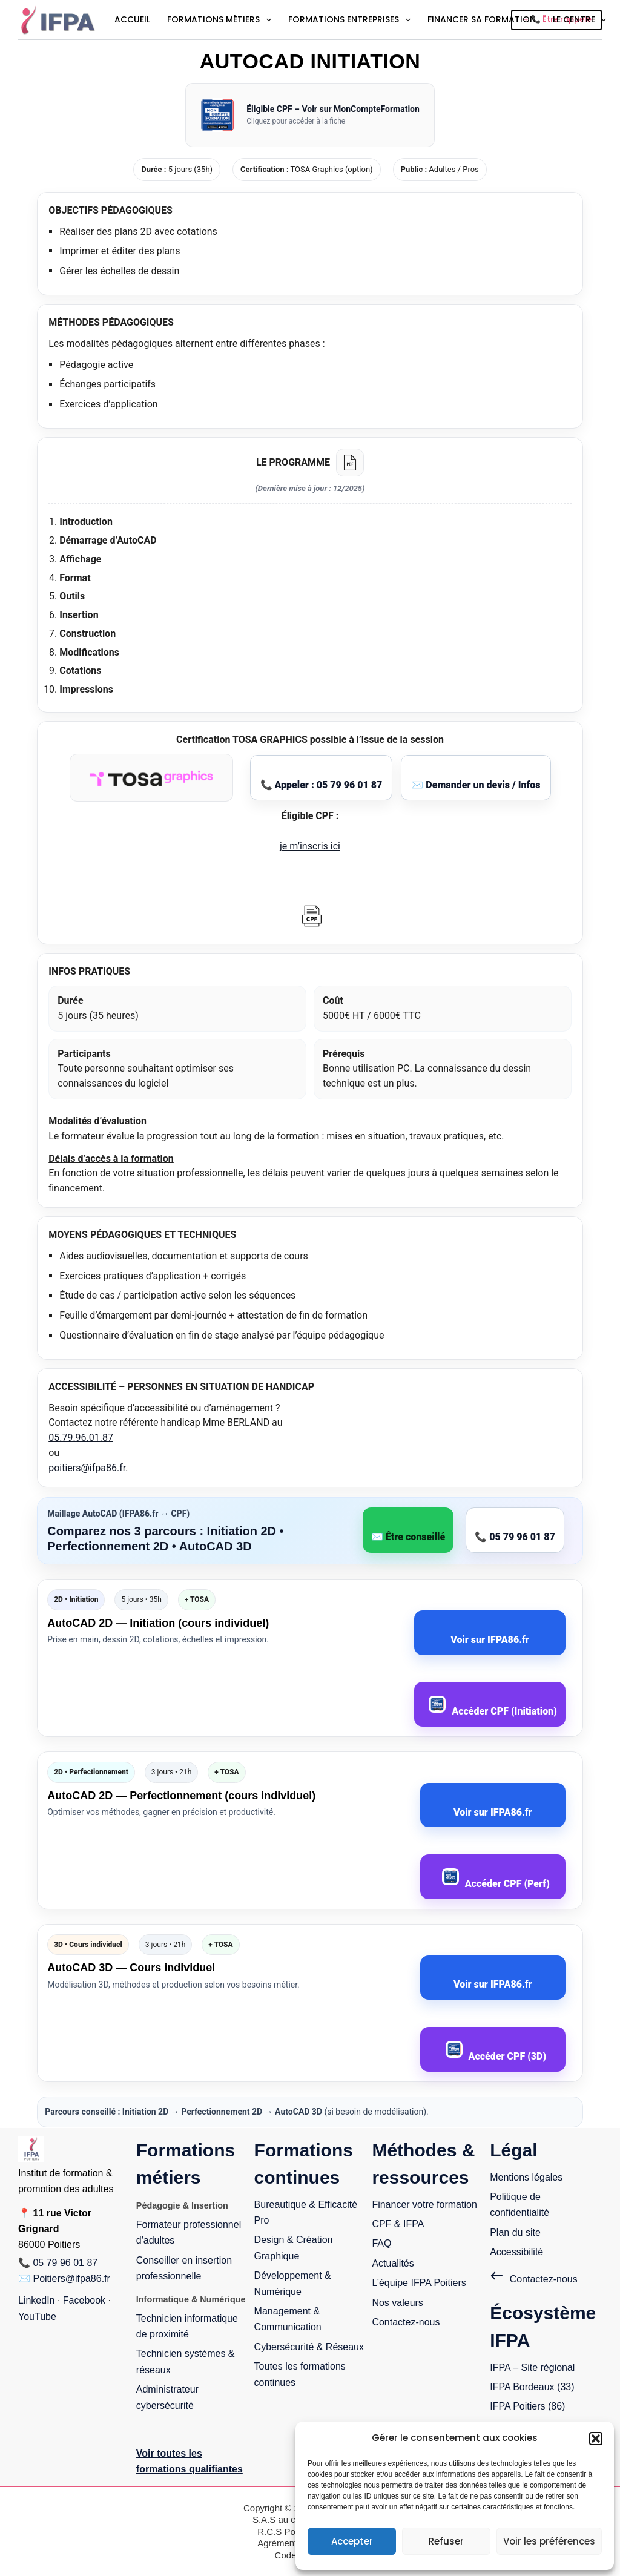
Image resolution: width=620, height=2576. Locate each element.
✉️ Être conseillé (408, 1537)
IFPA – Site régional (532, 2367)
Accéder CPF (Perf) (496, 1878)
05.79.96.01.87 (80, 1437)
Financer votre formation (424, 2204)
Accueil (132, 19)
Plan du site (515, 2232)
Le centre (580, 20)
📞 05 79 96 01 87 (515, 1537)
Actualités (393, 2263)
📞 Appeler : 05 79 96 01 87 (321, 785)
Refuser (446, 2541)
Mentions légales (526, 2177)
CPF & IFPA (398, 2224)
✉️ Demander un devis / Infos (475, 785)
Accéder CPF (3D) (496, 2051)
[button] (596, 2439)
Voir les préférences (549, 2541)
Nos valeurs (397, 2303)
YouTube (37, 2316)
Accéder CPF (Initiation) (493, 1706)
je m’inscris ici (310, 846)
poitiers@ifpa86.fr (86, 1468)
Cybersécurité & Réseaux (309, 2347)
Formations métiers (220, 20)
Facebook (84, 2300)
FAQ (381, 2243)
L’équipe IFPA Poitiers (419, 2283)
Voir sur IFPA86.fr (489, 1639)
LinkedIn (36, 2300)
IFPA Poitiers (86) (527, 2406)
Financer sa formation (481, 19)
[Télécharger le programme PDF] (350, 462)
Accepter (352, 2541)
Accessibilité (516, 2252)
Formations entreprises (350, 20)
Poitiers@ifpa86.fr (71, 2278)
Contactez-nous (406, 2322)
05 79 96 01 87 (65, 2263)
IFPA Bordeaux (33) (532, 2387)
